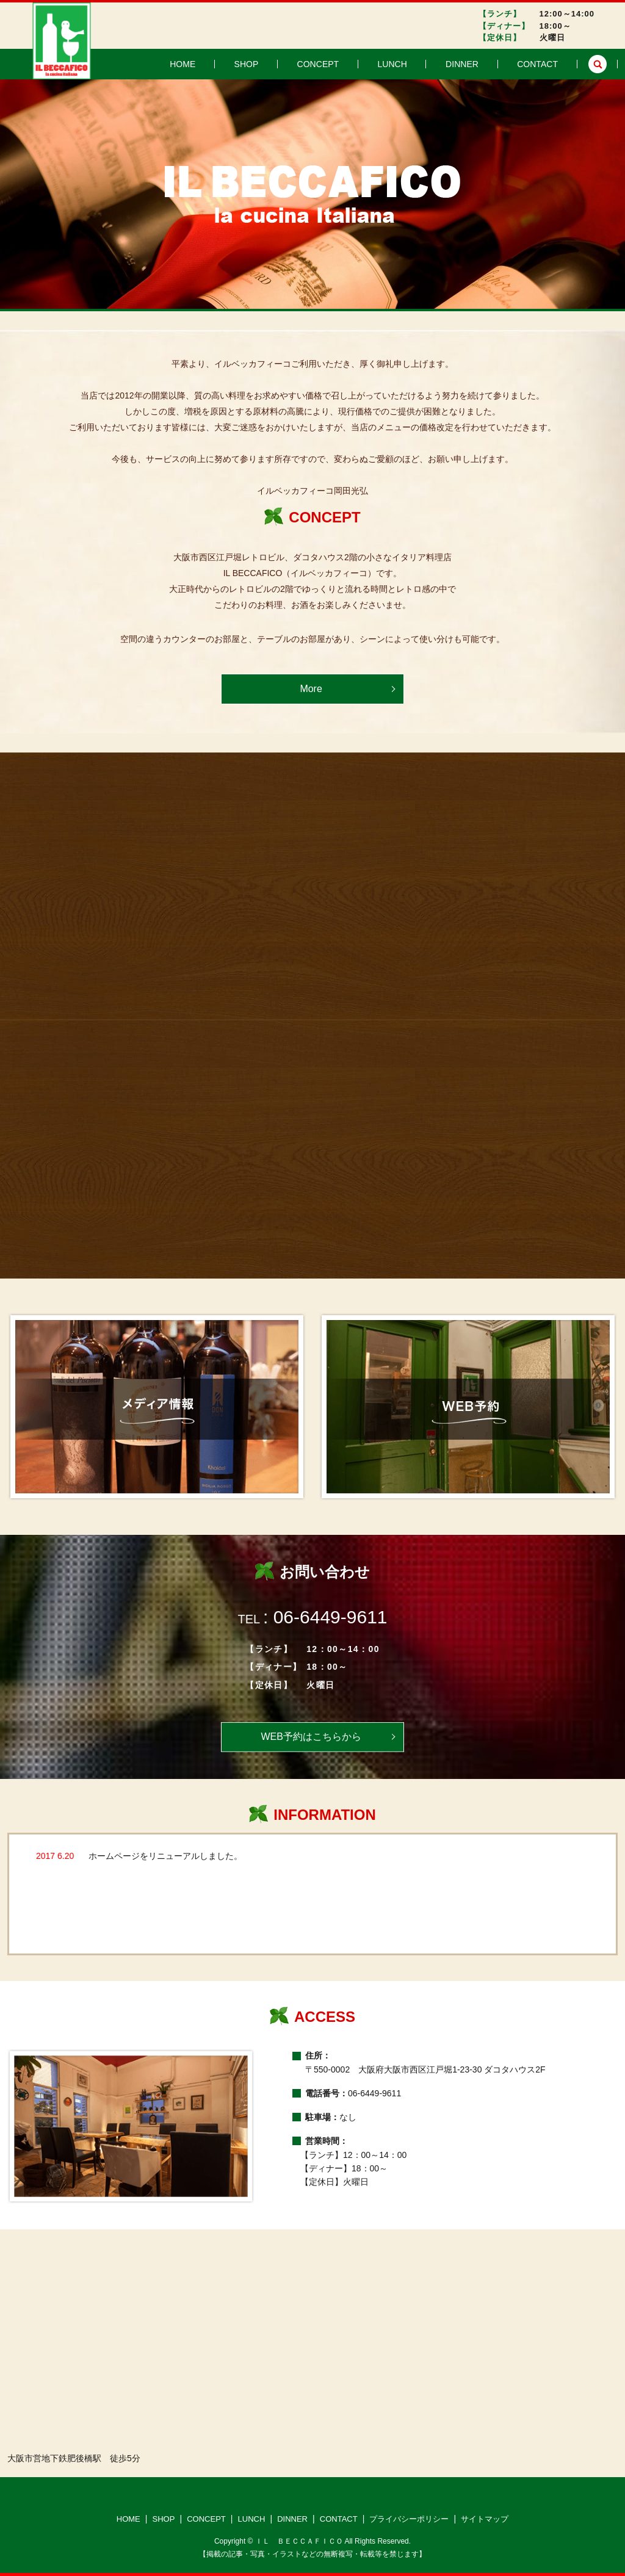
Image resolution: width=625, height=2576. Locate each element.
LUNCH (426, 63)
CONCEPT (365, 63)
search (597, 64)
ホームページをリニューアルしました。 (165, 1856)
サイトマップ (484, 2519)
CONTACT (544, 63)
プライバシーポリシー (409, 2519)
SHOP (307, 63)
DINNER (481, 63)
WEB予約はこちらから (311, 1736)
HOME (259, 63)
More (311, 689)
